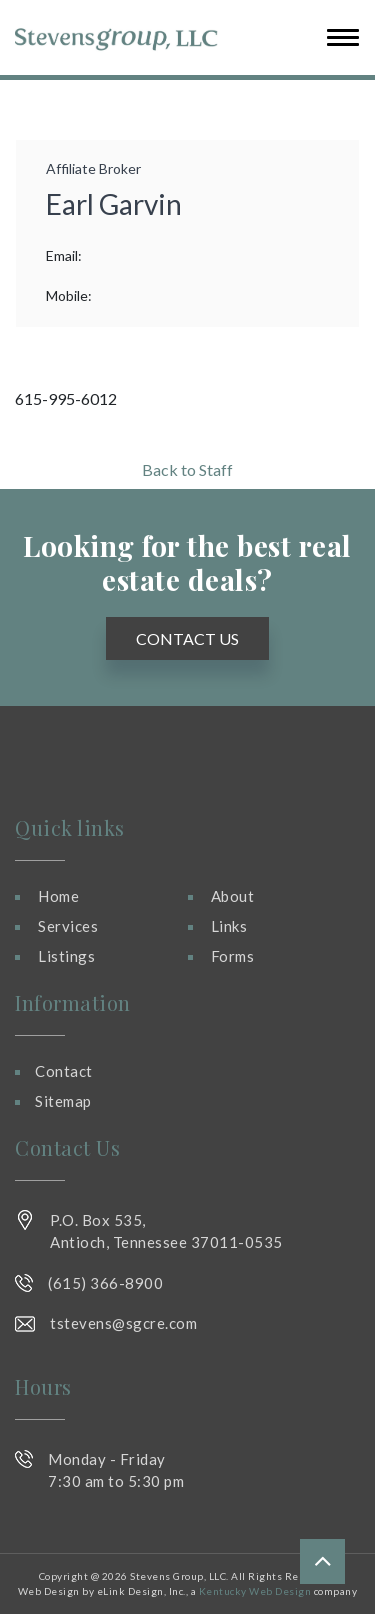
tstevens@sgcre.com (123, 1323)
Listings (66, 956)
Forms (233, 956)
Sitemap (63, 1101)
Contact (64, 1071)
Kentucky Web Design (255, 1591)
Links (229, 926)
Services (68, 926)
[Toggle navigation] (337, 37)
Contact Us (187, 638)
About (233, 896)
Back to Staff (187, 469)
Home (58, 896)
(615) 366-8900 (105, 1283)
